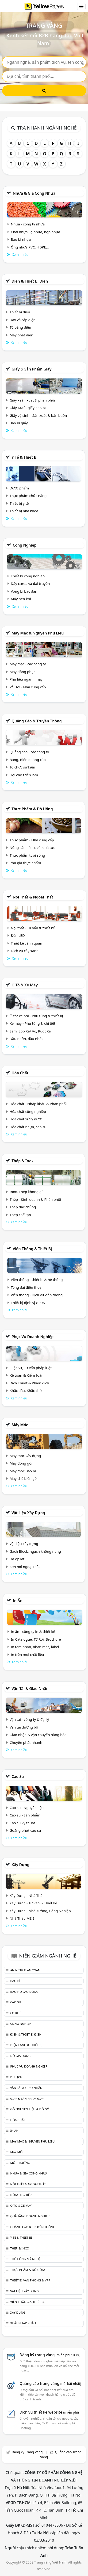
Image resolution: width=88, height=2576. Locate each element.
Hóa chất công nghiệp (28, 1111)
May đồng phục (22, 671)
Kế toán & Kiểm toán (26, 1375)
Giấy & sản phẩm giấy (31, 369)
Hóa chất (19, 1072)
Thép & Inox (22, 1160)
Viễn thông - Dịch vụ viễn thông (37, 1294)
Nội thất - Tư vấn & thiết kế (33, 928)
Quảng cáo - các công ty (29, 751)
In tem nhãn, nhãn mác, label (35, 1646)
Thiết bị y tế (19, 503)
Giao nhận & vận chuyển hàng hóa (38, 1734)
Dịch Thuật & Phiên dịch (29, 1383)
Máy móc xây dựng (25, 1455)
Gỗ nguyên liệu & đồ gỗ (29, 2109)
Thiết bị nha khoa (24, 510)
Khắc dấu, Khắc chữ (26, 1390)
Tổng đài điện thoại (26, 1287)
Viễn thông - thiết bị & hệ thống (37, 1279)
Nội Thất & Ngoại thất (33, 897)
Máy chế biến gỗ (23, 1478)
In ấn (17, 1600)
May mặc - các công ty (28, 664)
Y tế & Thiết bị (24, 457)
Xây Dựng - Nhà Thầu (27, 1895)
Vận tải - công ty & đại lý (29, 1719)
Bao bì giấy (19, 423)
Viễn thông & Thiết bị (32, 1248)
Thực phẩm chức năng (28, 495)
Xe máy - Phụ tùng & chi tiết (32, 1023)
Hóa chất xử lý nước (26, 1119)
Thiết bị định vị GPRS (28, 1302)
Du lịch (16, 2077)
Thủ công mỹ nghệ (25, 2259)
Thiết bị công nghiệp (28, 576)
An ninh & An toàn (25, 1970)
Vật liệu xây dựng (28, 1512)
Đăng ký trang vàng (49, 2354)
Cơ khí (15, 2013)
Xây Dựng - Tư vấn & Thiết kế (33, 1903)
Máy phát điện (21, 335)
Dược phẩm (19, 488)
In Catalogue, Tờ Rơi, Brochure (36, 1639)
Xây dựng (20, 1864)
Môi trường (20, 2163)
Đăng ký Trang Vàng (27, 2452)
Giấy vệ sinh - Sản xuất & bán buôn (38, 415)
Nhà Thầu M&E (22, 1918)
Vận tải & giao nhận (29, 1688)
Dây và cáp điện (22, 319)
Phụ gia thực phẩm (25, 862)
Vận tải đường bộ (24, 1727)
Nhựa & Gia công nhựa (34, 193)
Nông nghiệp (20, 2195)
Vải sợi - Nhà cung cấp (28, 687)
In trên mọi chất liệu (27, 1654)
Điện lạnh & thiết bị (26, 2045)
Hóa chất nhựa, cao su (28, 1126)
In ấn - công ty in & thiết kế (33, 1631)
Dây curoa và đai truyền (30, 583)
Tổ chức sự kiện (22, 767)
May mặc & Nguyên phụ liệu (37, 633)
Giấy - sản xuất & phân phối (32, 400)
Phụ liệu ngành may (26, 679)
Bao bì (15, 1981)
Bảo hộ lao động (24, 1991)
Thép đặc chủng (23, 1207)
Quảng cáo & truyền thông (36, 721)
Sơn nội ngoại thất (25, 1566)
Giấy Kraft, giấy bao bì (28, 407)
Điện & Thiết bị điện (29, 281)
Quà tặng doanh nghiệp (30, 2216)
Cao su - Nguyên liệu (27, 1807)
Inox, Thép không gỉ (26, 1191)
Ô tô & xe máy (24, 985)
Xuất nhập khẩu (23, 2323)
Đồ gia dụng (20, 2056)
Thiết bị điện (20, 312)
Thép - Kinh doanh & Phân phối (35, 1199)
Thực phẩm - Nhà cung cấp (32, 840)
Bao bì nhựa (21, 239)
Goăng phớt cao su (25, 1830)
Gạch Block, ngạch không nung (35, 1551)
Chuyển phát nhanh (26, 1742)
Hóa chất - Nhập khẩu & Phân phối (38, 1103)
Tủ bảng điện (20, 327)
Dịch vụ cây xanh (24, 950)
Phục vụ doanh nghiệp (32, 1336)
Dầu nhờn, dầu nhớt (26, 1038)
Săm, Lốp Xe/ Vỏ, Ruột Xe (30, 1031)
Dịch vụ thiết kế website (49, 2412)
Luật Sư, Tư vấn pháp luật (31, 1367)
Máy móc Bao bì (23, 1471)
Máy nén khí (21, 598)
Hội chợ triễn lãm (24, 774)
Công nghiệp (24, 545)
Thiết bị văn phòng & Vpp (30, 2280)
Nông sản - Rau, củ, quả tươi (33, 847)
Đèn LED (18, 935)
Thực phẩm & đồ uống (32, 808)
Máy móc (19, 1424)
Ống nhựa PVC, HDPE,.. (30, 247)
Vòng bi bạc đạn (24, 591)
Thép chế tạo (20, 1214)
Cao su (17, 1776)
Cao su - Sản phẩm (25, 1815)
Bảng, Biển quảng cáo (28, 759)
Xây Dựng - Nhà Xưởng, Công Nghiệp (40, 1910)
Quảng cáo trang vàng (50, 2383)
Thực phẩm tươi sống (27, 855)
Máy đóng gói (21, 1463)
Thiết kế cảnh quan (26, 943)
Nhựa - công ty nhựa (28, 224)
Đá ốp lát (17, 1558)
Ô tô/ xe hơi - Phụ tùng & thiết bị (36, 1015)
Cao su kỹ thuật (22, 1822)
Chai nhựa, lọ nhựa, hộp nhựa (35, 231)
